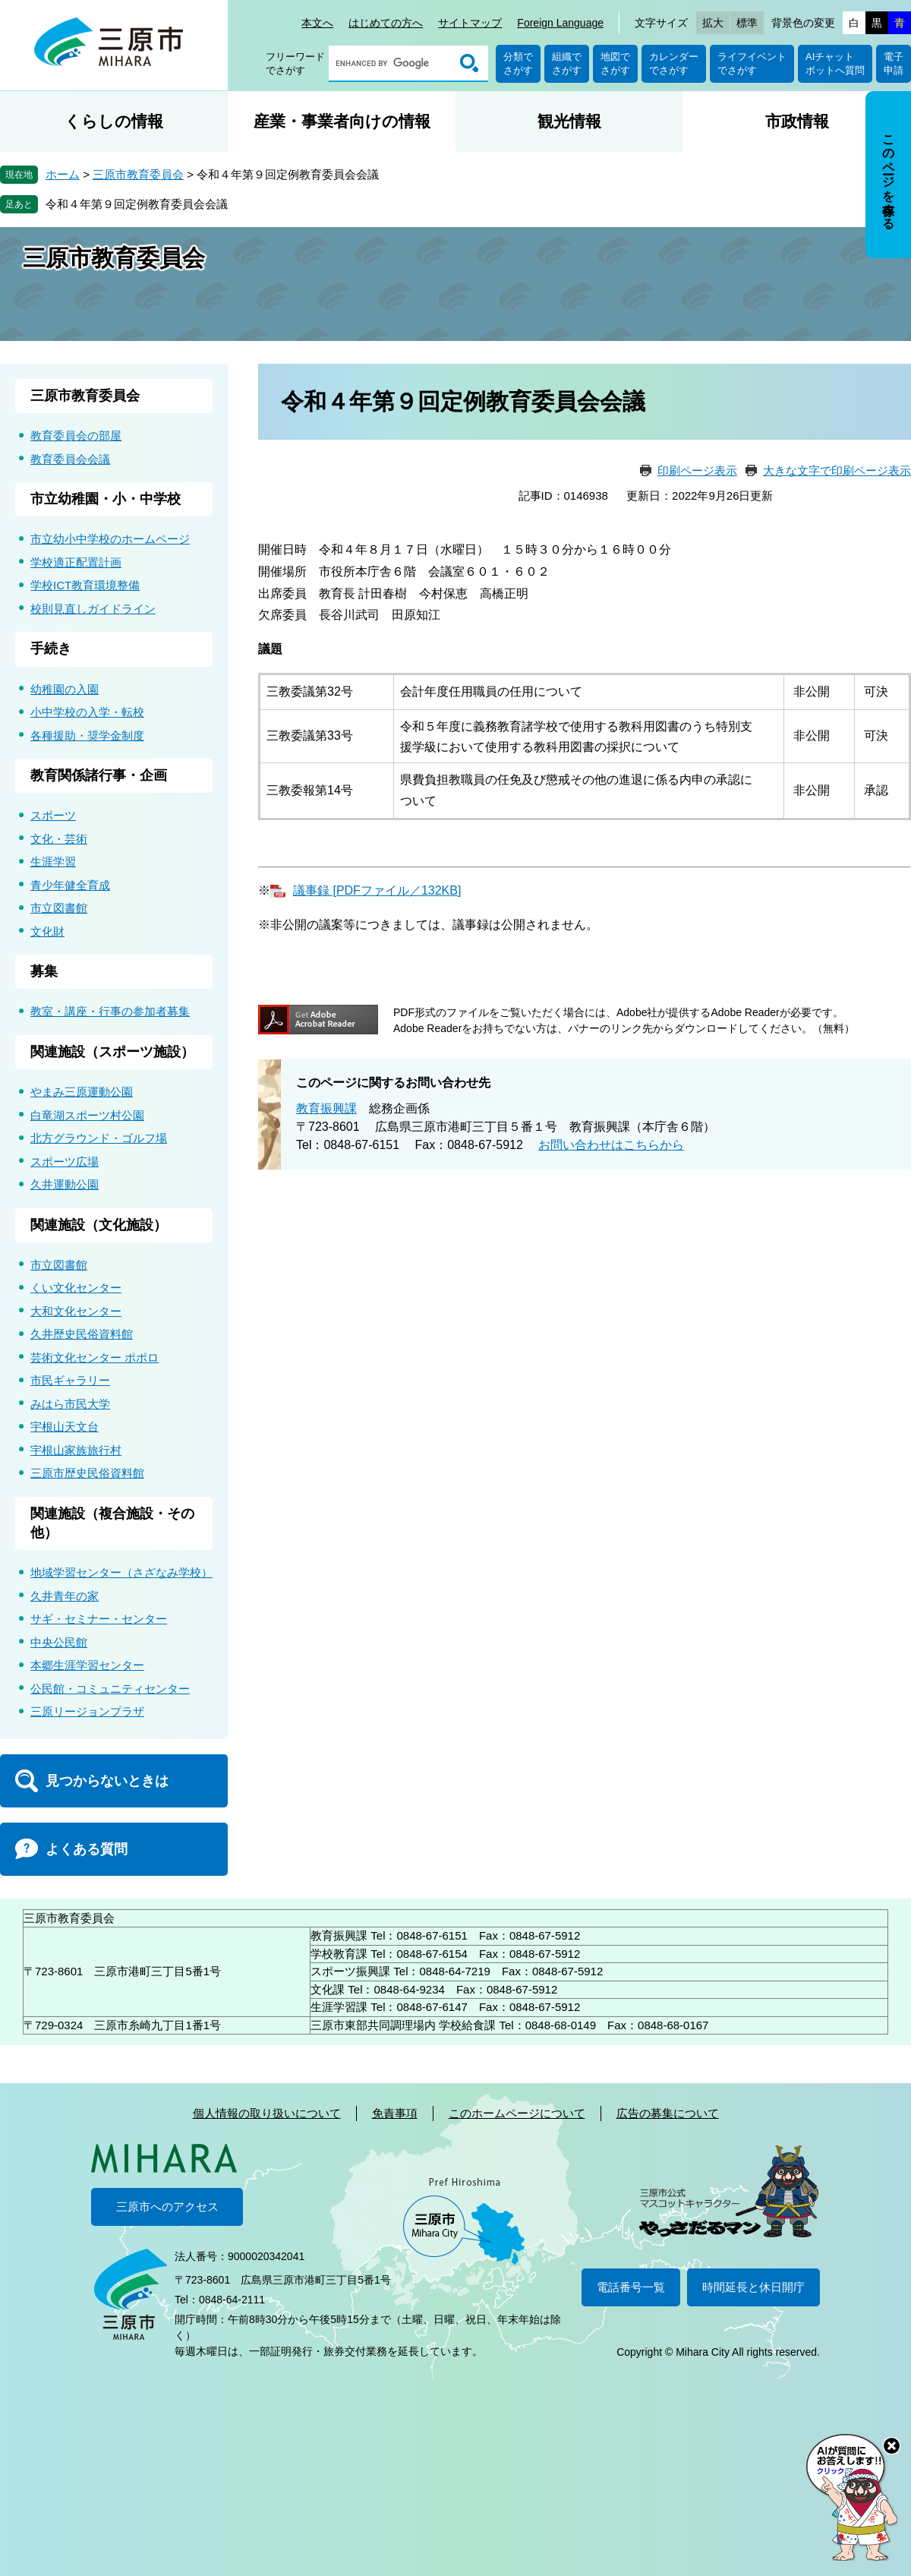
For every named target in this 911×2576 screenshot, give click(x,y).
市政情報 (797, 121)
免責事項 (395, 2113)
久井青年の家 (64, 1595)
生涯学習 (53, 861)
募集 (44, 971)
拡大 (712, 23)
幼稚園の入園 (64, 689)
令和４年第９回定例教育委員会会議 (137, 203)
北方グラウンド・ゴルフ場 (98, 1138)
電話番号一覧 (631, 2287)
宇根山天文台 (64, 1426)
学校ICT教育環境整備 (85, 585)
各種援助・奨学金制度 (87, 735)
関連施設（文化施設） (98, 1225)
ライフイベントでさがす (751, 63)
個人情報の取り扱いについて (267, 2113)
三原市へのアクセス (167, 2206)
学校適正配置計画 (75, 562)
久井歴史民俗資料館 (81, 1333)
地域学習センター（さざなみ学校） (121, 1572)
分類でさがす (518, 63)
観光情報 (569, 121)
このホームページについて (517, 2113)
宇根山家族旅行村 (75, 1450)
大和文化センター (75, 1311)
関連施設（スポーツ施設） (112, 1051)
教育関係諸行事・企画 (98, 775)
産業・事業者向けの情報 (342, 121)
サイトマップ (470, 23)
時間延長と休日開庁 (753, 2287)
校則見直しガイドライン (93, 608)
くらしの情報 (114, 121)
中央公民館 (58, 1642)
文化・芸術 (58, 838)
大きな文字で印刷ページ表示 (837, 470)
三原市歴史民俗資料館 (87, 1472)
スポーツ (53, 815)
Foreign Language (560, 23)
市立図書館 (58, 907)
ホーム (63, 174)
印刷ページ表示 (697, 470)
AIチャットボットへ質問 (835, 63)
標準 (747, 23)
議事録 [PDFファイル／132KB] (377, 890)
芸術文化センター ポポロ (94, 1357)
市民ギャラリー (70, 1380)
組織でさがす (567, 63)
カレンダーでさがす (673, 63)
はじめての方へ (385, 23)
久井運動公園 (64, 1184)
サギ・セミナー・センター (98, 1618)
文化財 (47, 931)
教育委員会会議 (70, 459)
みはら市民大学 (70, 1403)
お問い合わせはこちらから (611, 1144)
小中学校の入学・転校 (87, 712)
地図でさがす (615, 63)
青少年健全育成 (70, 885)
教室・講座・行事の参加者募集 (110, 1011)
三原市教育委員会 (138, 174)
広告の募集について (667, 2113)
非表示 (902, 92)
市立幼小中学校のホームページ (110, 538)
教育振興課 (326, 1108)
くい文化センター (75, 1287)
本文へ (317, 23)
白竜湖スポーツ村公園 (87, 1115)
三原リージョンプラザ (87, 1711)
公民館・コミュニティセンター (110, 1688)
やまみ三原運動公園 (81, 1091)
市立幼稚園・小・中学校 (105, 499)
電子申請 (893, 63)
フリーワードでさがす (295, 63)
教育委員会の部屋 (75, 435)
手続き (50, 648)
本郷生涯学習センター (87, 1665)
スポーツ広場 (64, 1161)
